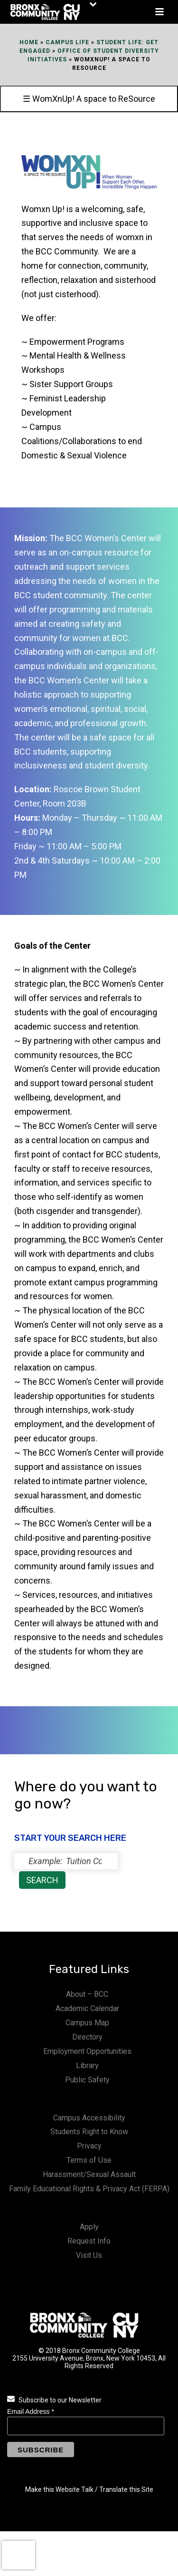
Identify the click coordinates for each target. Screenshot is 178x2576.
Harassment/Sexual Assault (89, 2174)
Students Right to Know (89, 2131)
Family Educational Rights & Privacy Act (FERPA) (89, 2188)
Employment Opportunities (87, 2051)
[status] (66, 1861)
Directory (87, 2036)
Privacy (89, 2145)
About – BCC (87, 1994)
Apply (89, 2226)
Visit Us (89, 2255)
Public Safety (87, 2079)
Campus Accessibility (89, 2117)
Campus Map (87, 2022)
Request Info (89, 2240)
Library (87, 2065)
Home (28, 42)
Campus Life (67, 42)
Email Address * (30, 2411)
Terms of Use (89, 2160)
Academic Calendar (87, 2008)
